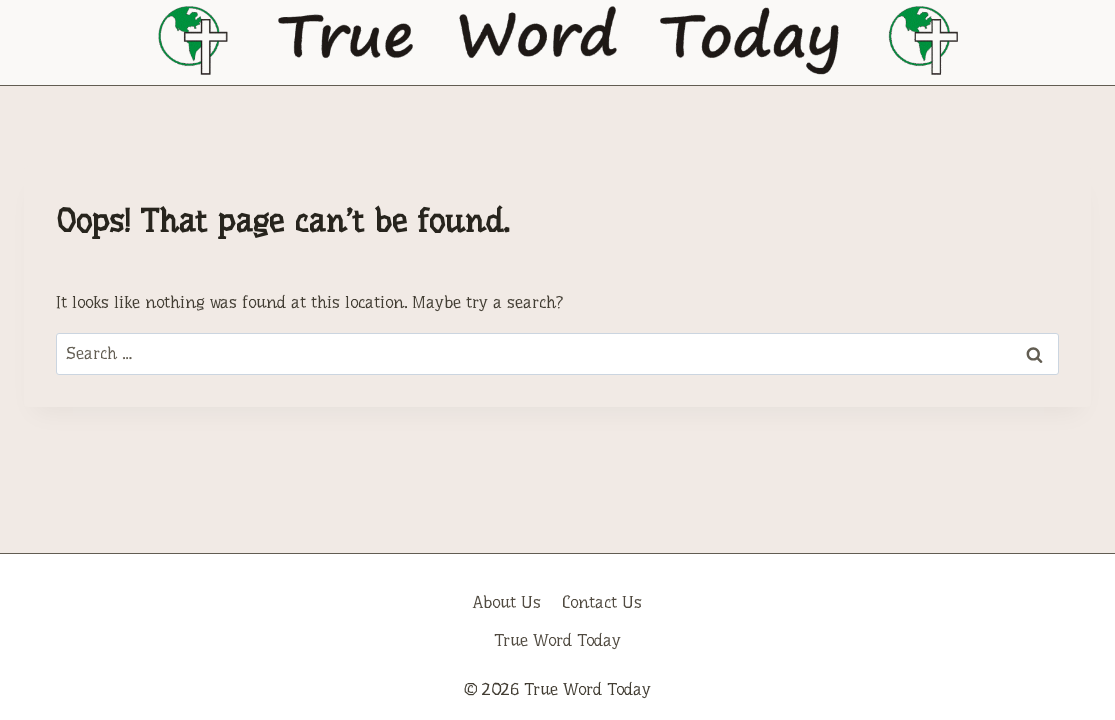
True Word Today (557, 640)
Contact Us (602, 602)
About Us (507, 602)
